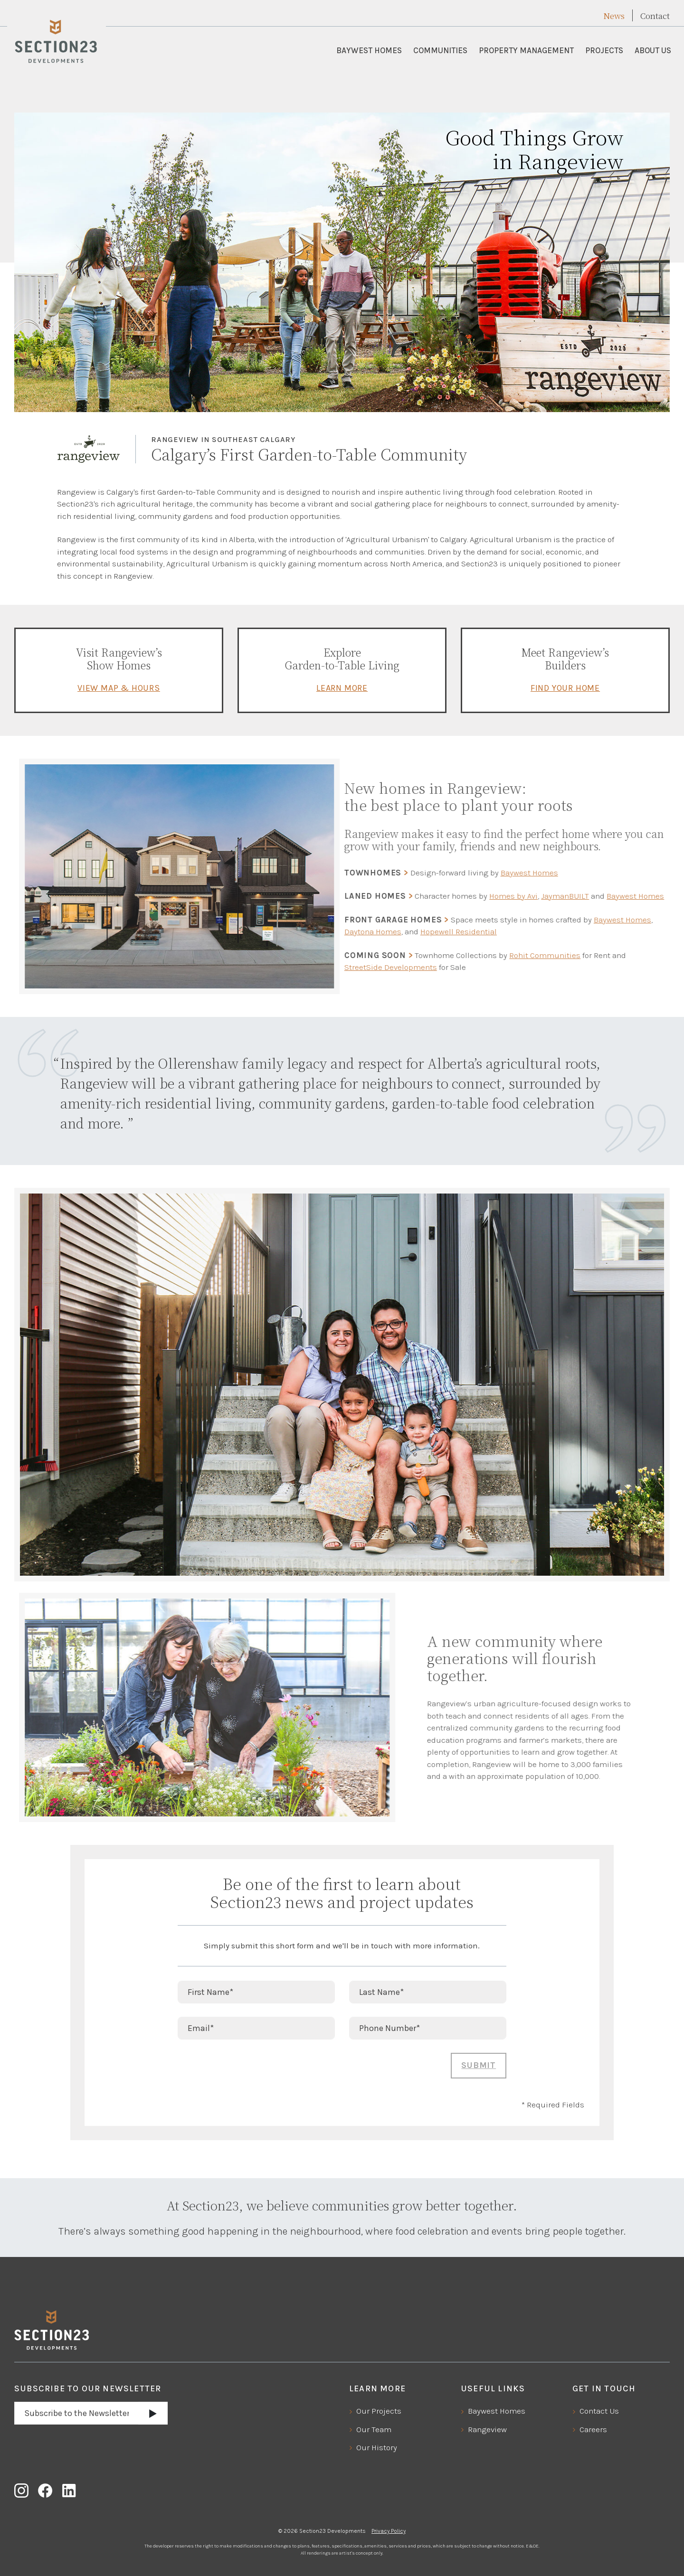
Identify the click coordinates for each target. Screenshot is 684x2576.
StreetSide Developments (360, 967)
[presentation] (250, 2071)
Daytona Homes (342, 931)
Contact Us (599, 2411)
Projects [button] (604, 50)
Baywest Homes (369, 50)
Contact (655, 15)
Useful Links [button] (493, 2388)
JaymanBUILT (536, 896)
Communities (440, 50)
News (614, 15)
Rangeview (487, 2429)
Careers (593, 2429)
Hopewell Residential (428, 931)
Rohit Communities (515, 955)
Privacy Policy (388, 2531)
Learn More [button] (377, 2388)
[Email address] (76, 2413)
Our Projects (378, 2411)
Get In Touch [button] (604, 2388)
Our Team (373, 2429)
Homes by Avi (484, 896)
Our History (376, 2447)
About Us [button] (653, 50)
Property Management (526, 50)
